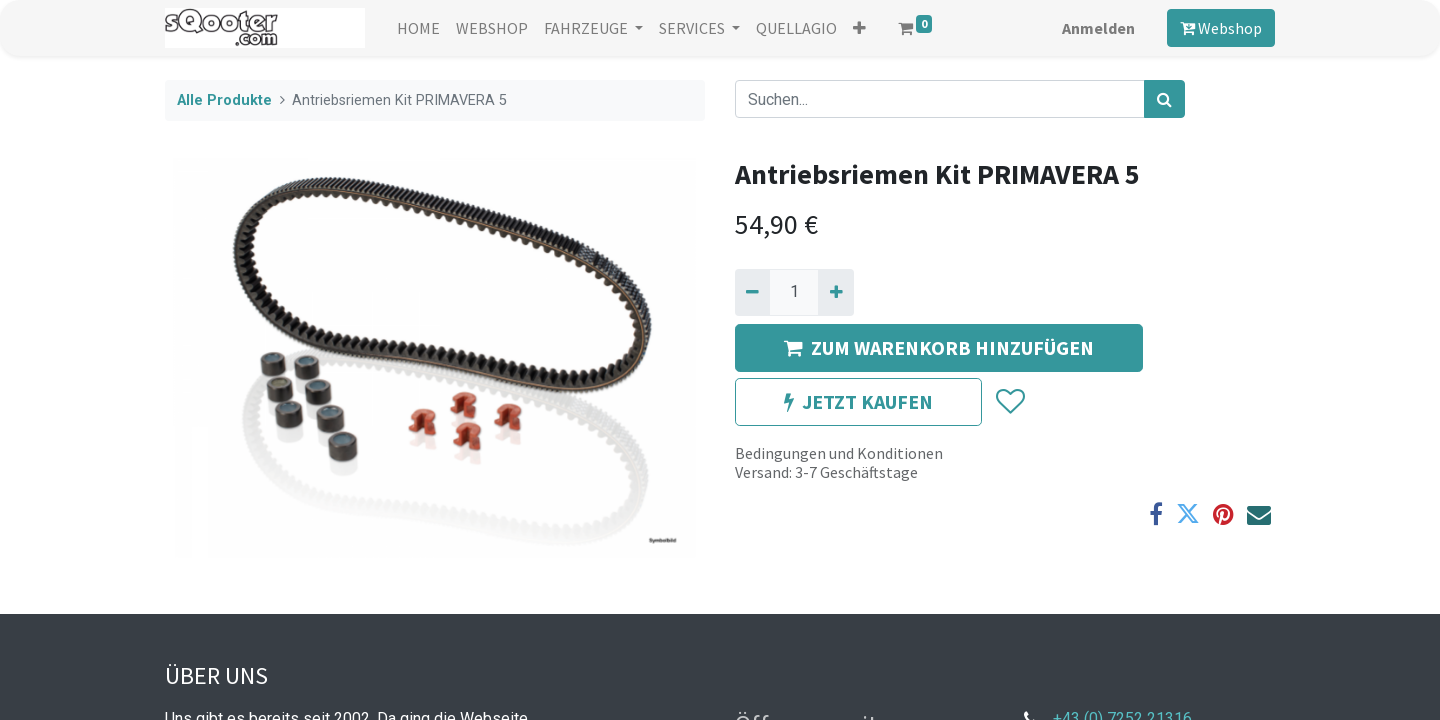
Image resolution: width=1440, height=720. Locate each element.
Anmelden (1098, 28)
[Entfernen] (752, 292)
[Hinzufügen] (835, 292)
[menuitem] (418, 28)
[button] (859, 28)
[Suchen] (1164, 99)
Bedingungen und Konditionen (839, 453)
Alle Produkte (224, 100)
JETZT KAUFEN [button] (858, 401)
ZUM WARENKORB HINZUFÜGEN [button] (939, 347)
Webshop (1221, 28)
